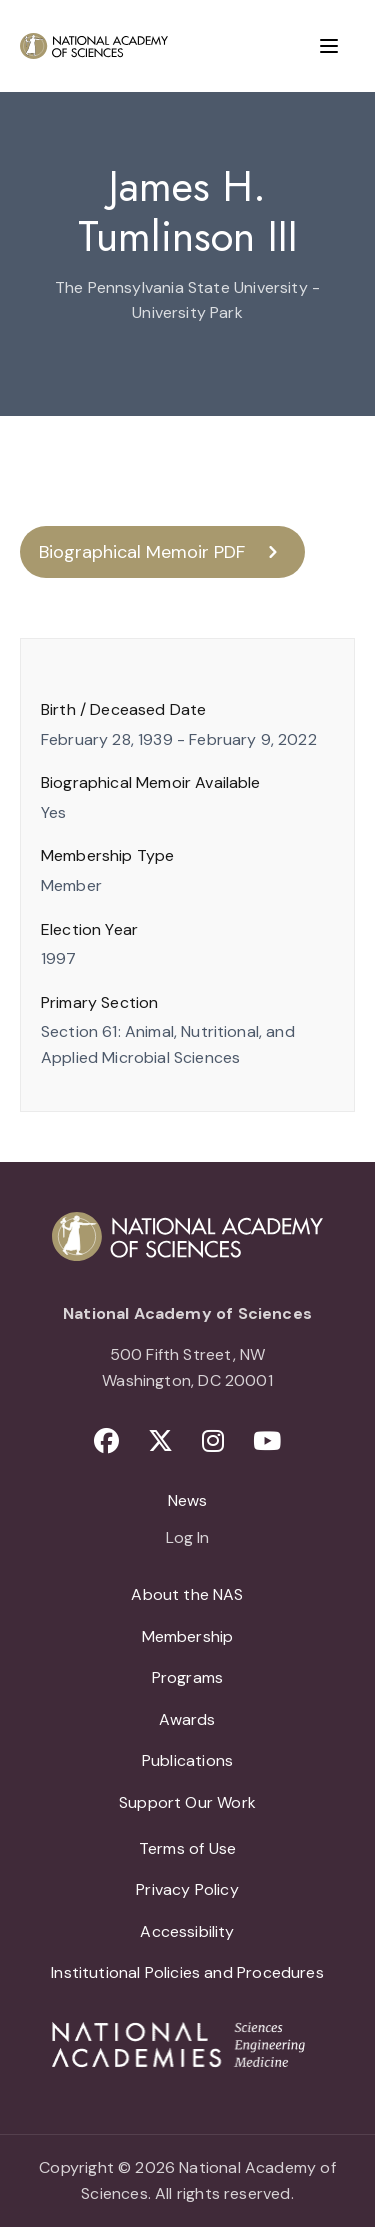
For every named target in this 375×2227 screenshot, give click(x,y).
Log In (187, 1539)
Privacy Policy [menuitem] (187, 1889)
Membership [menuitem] (188, 1636)
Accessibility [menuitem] (187, 1931)
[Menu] (329, 46)
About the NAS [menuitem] (187, 1594)
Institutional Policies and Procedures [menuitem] (187, 1972)
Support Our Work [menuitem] (187, 1802)
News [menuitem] (188, 1500)
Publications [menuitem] (187, 1760)
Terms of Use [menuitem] (187, 1848)
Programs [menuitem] (187, 1677)
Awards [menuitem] (187, 1719)
